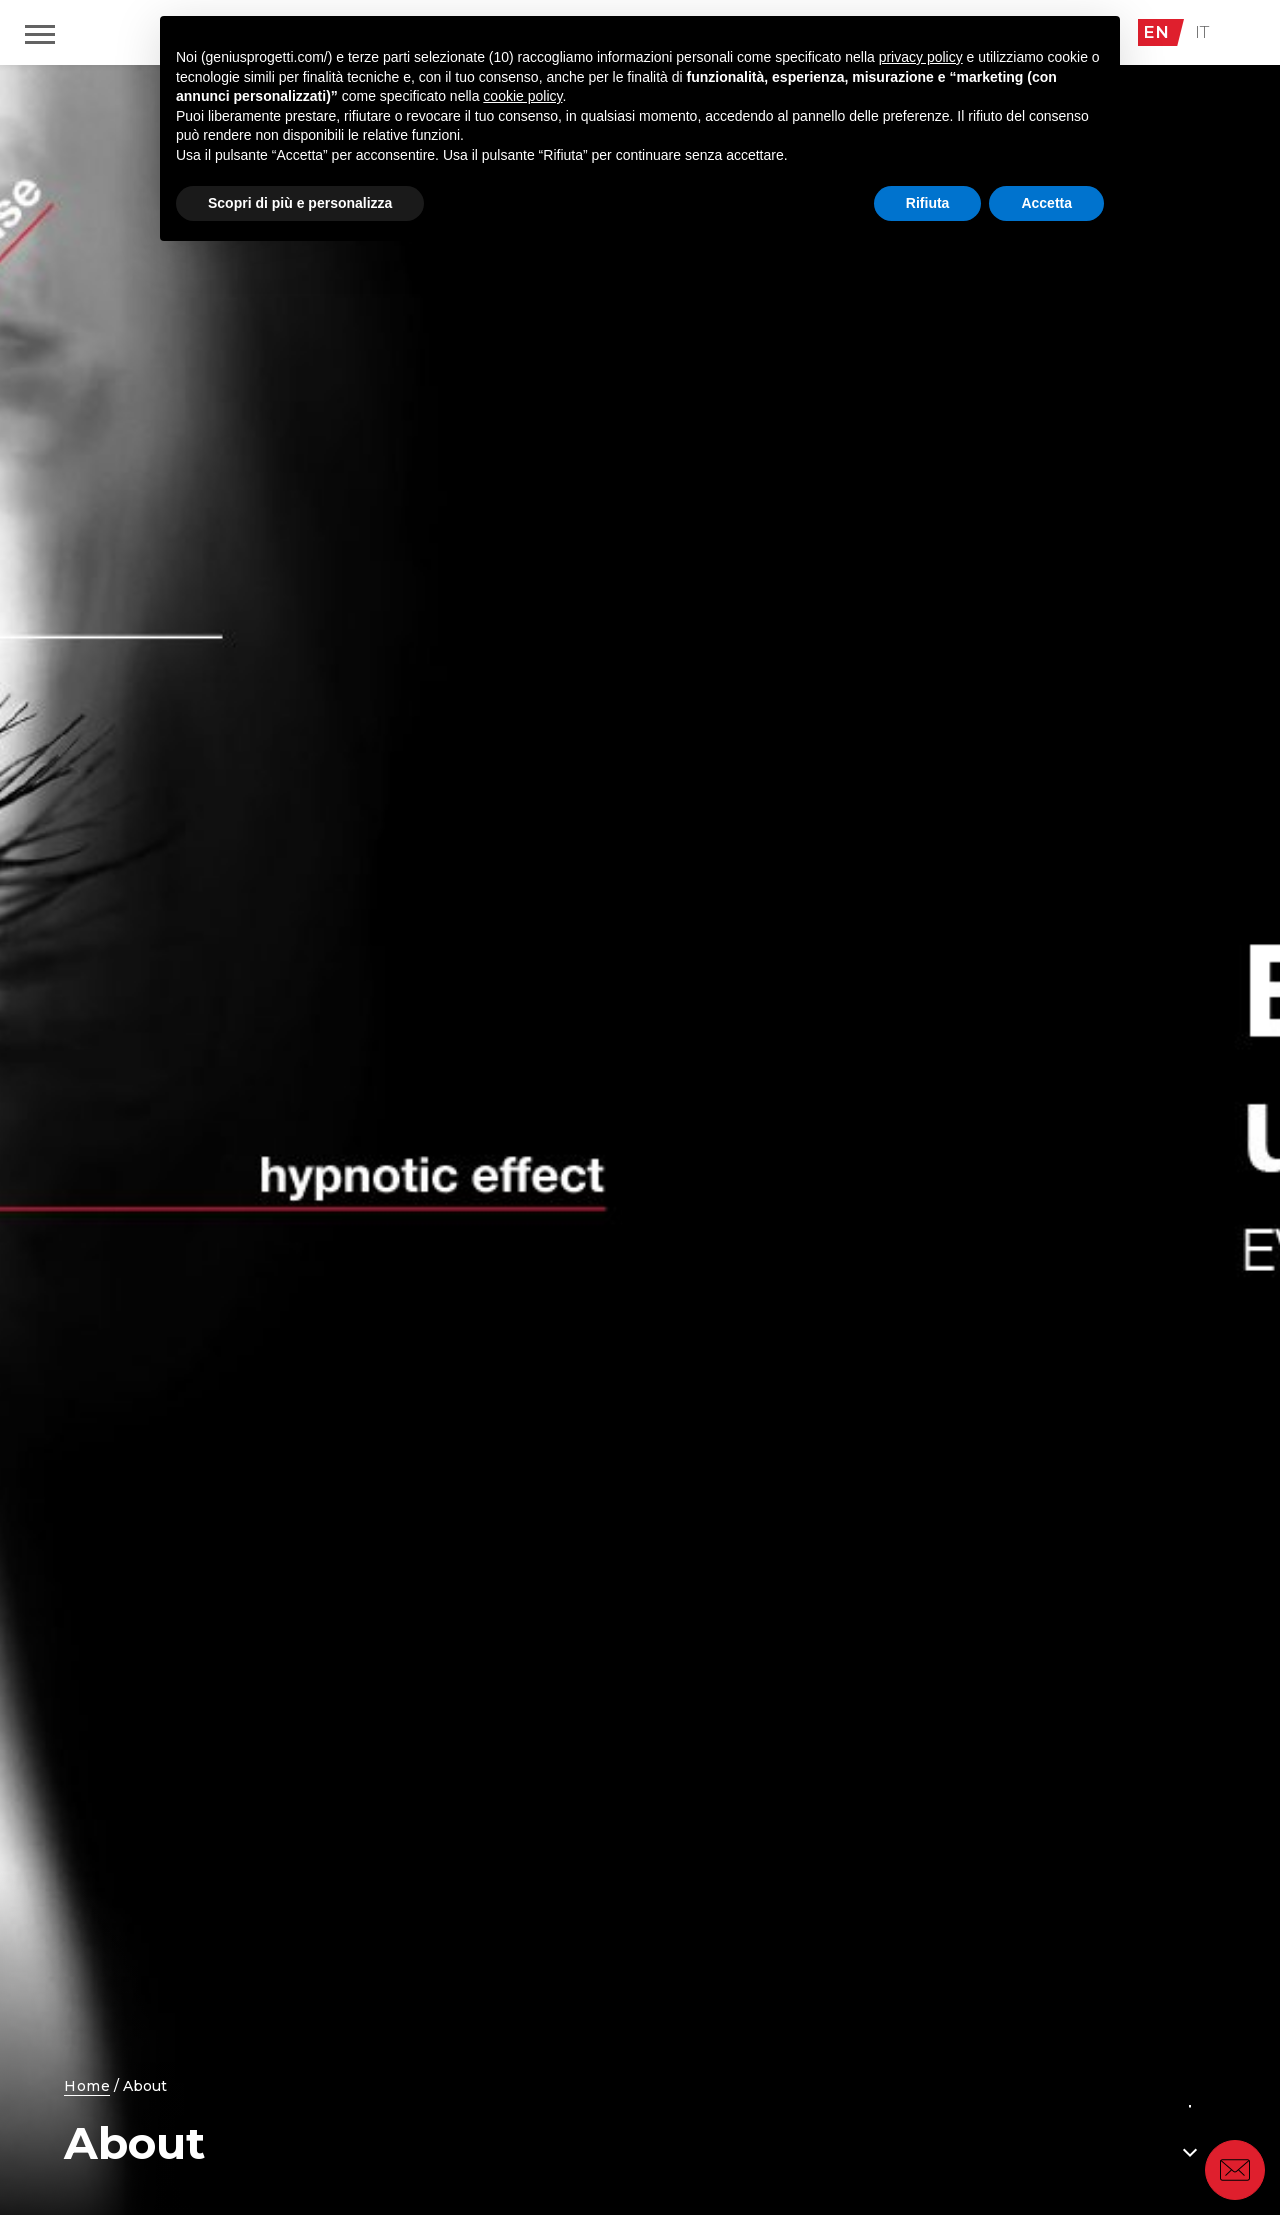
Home (87, 2086)
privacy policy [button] (921, 57)
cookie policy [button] (522, 96)
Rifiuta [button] (928, 203)
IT (1202, 32)
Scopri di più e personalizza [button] (300, 203)
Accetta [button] (1046, 203)
